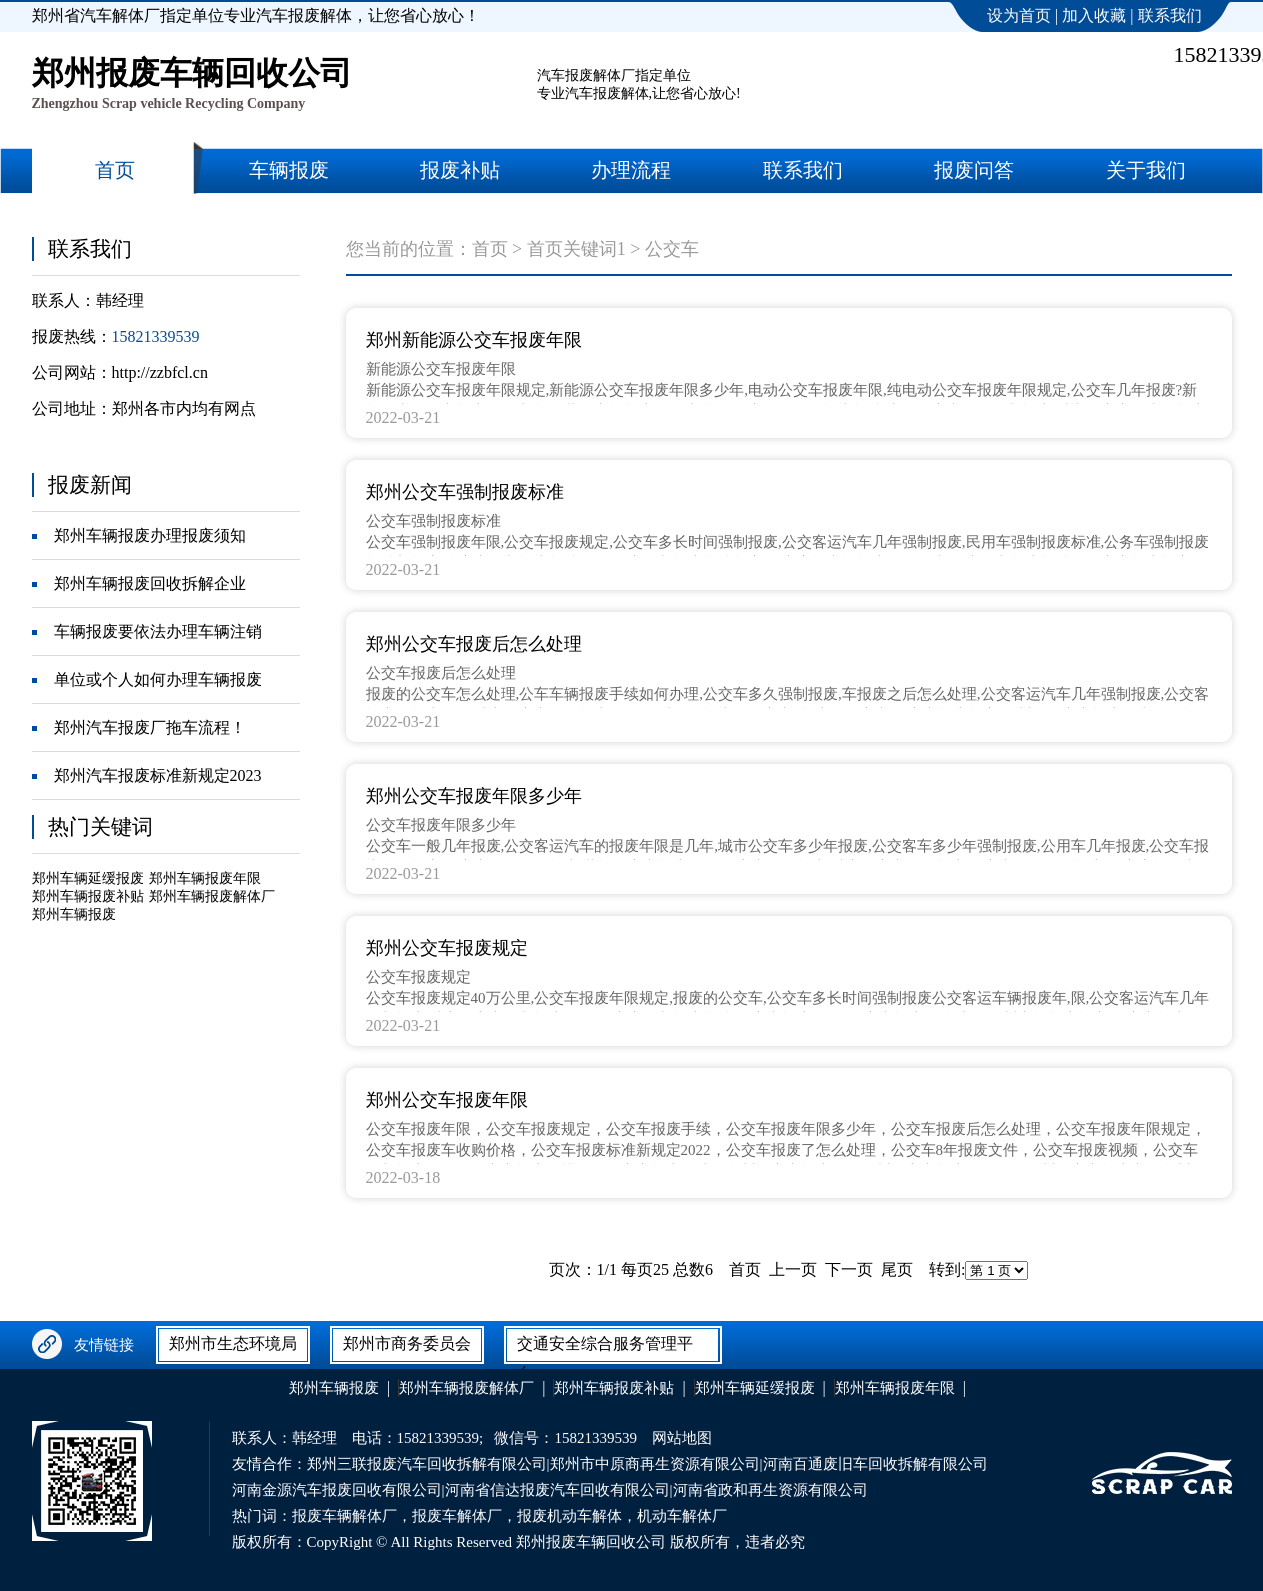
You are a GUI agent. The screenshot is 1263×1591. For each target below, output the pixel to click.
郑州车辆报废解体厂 (212, 896)
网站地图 (682, 1438)
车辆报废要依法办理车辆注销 (158, 631)
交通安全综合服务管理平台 (605, 1348)
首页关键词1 (576, 249)
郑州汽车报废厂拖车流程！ (150, 727)
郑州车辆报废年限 (205, 878)
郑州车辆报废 (74, 914)
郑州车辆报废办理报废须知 (150, 535)
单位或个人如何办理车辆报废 (158, 679)
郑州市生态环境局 (233, 1343)
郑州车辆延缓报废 (88, 878)
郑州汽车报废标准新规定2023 (158, 775)
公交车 (672, 249)
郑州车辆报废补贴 (88, 896)
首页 (490, 249)
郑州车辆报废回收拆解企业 (150, 583)
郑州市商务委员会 (407, 1343)
